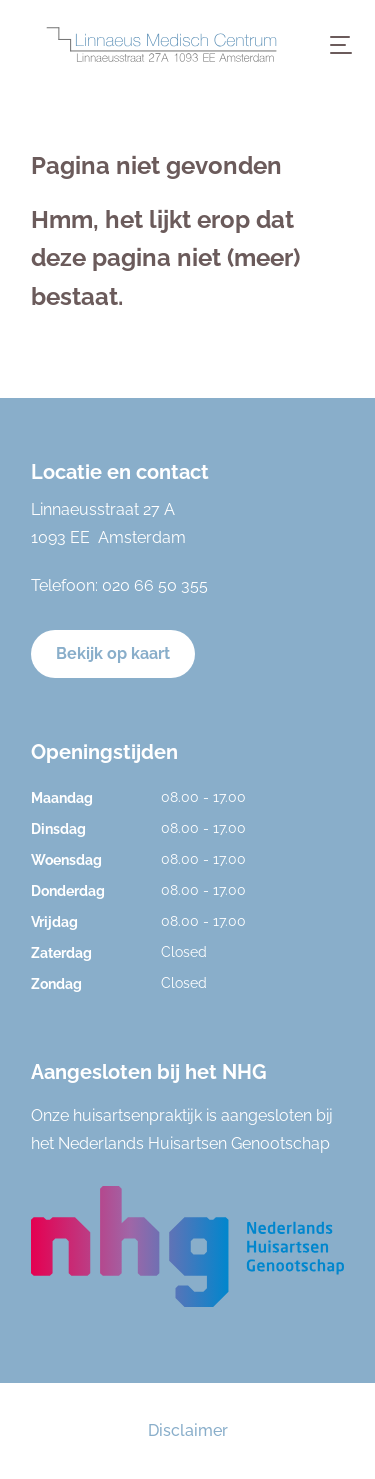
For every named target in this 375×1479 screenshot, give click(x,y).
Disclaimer (188, 1430)
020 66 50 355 (155, 585)
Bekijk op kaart (113, 653)
